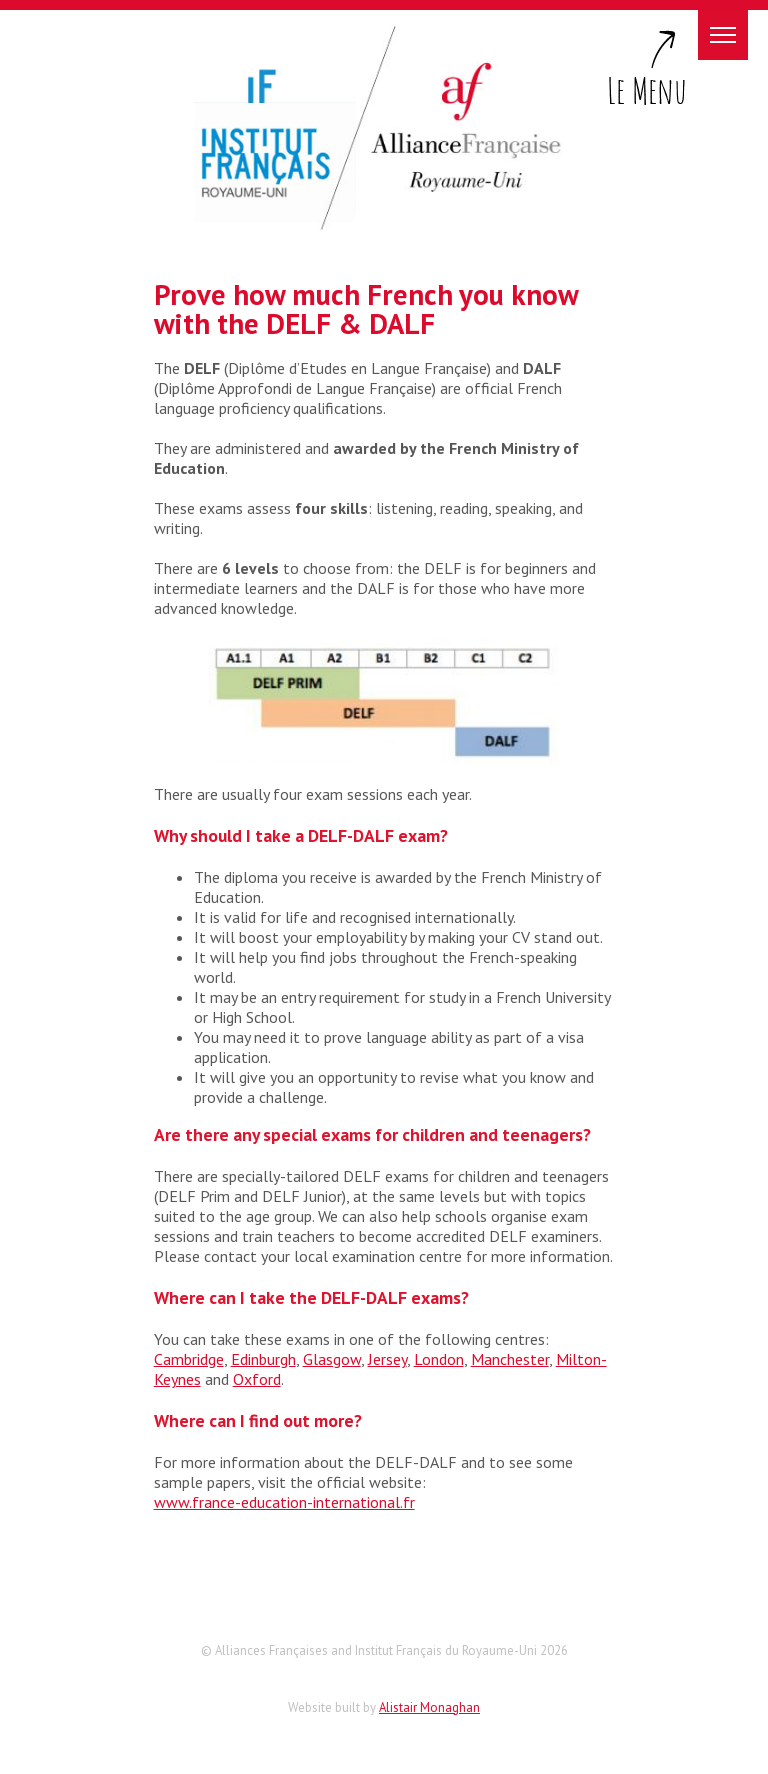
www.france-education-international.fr (284, 1502)
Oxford (257, 1379)
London (439, 1359)
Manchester (510, 1359)
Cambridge (189, 1359)
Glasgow (332, 1359)
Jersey (387, 1359)
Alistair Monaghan (429, 1707)
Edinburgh (263, 1359)
